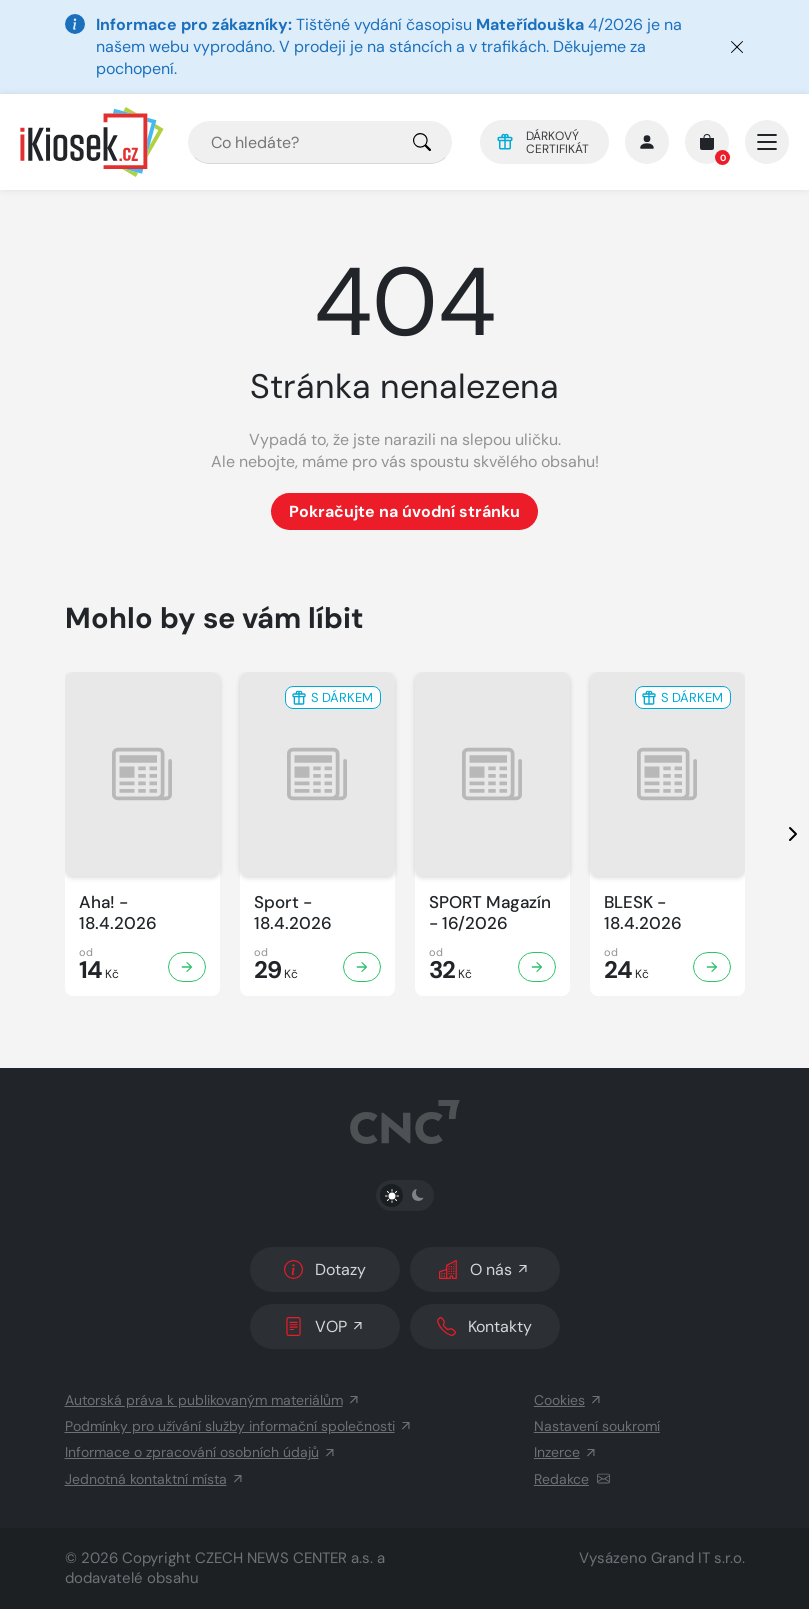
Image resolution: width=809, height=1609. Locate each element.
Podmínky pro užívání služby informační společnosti (239, 1426)
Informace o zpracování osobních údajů (201, 1452)
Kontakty (484, 1326)
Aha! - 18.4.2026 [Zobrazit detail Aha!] (118, 913)
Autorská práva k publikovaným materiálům (213, 1400)
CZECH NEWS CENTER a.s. (284, 1558)
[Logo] (92, 142)
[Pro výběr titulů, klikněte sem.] (422, 142)
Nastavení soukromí (597, 1426)
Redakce (572, 1479)
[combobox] (320, 142)
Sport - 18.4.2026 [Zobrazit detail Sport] (293, 913)
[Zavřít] (737, 47)
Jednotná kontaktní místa (155, 1479)
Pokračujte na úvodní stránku (404, 511)
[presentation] (775, 834)
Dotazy (325, 1269)
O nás (484, 1269)
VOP (324, 1326)
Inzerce (566, 1452)
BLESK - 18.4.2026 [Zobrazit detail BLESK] (643, 913)
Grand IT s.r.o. (698, 1558)
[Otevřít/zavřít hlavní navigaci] (767, 142)
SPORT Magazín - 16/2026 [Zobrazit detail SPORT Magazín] (490, 913)
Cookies (568, 1400)
